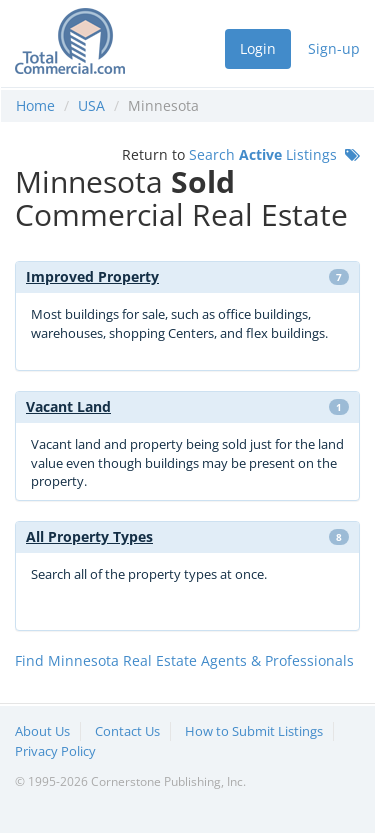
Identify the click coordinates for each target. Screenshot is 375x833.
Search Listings (274, 154)
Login (258, 48)
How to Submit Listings (254, 731)
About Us (42, 731)
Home (35, 105)
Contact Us (127, 731)
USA (91, 105)
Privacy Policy (55, 751)
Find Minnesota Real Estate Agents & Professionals (184, 660)
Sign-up (334, 48)
